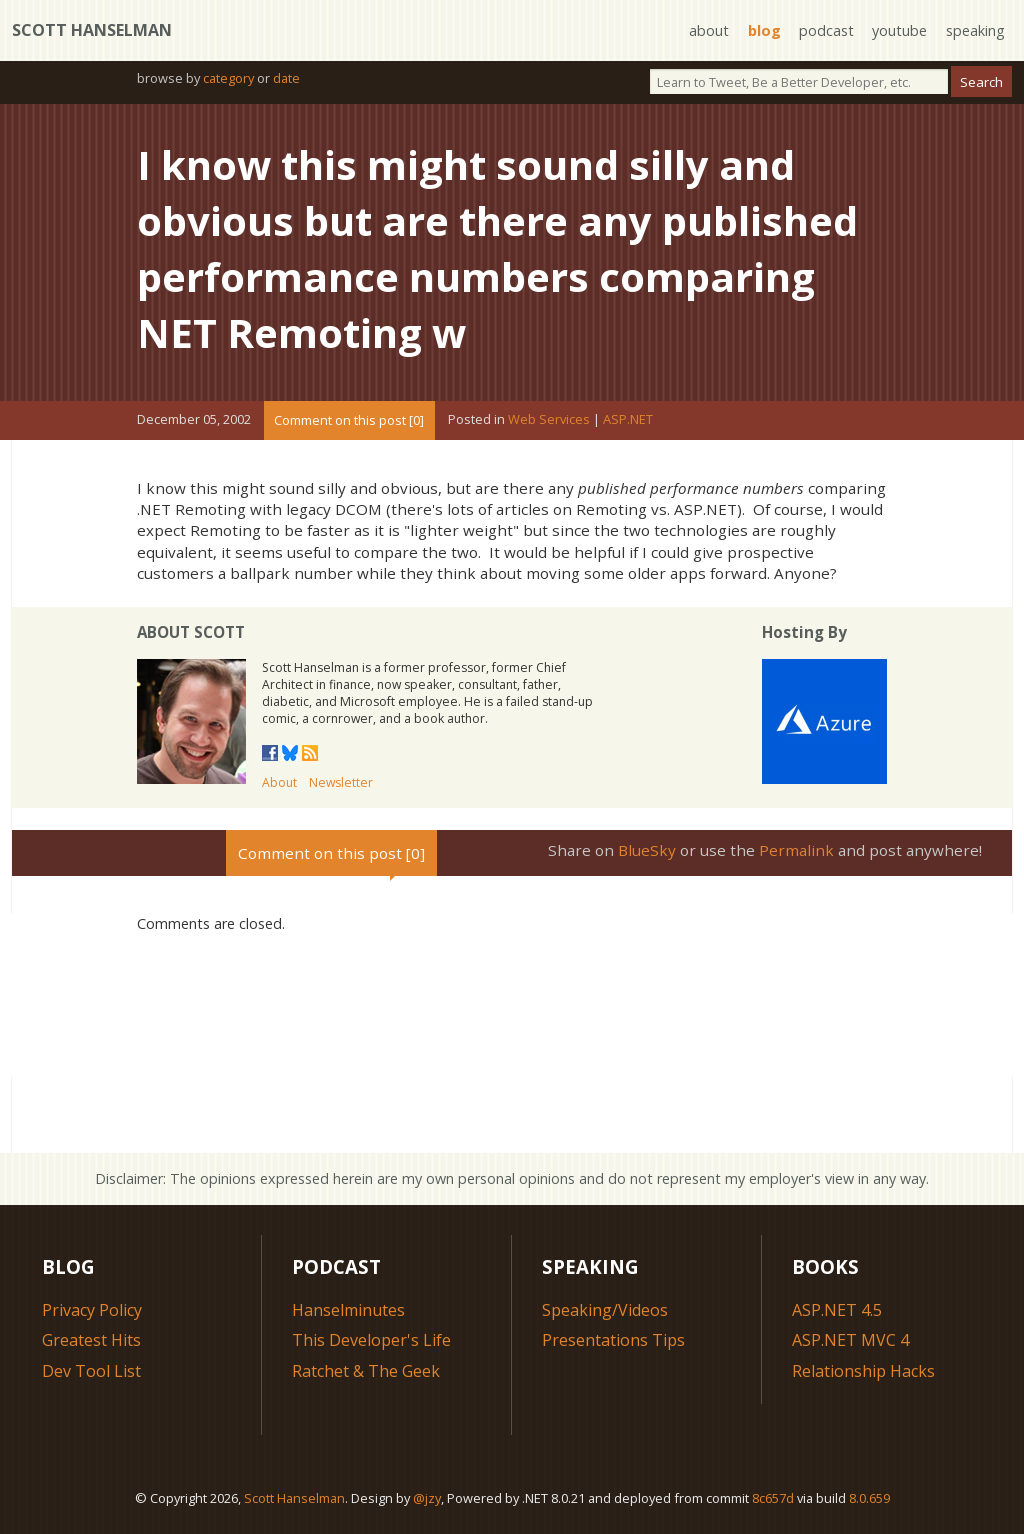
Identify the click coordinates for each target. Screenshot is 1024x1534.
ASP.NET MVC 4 (850, 1340)
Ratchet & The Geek (366, 1371)
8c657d (773, 1498)
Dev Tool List (91, 1371)
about (709, 30)
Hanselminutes (348, 1310)
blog (764, 30)
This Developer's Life (371, 1340)
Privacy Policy (92, 1310)
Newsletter (341, 782)
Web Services (549, 420)
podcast (826, 30)
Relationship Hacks (863, 1371)
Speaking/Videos (605, 1310)
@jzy (427, 1498)
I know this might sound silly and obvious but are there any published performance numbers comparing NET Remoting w (497, 248)
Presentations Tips (613, 1340)
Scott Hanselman (92, 30)
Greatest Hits (91, 1340)
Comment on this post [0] (349, 420)
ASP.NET (628, 420)
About (279, 782)
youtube (899, 30)
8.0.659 (869, 1498)
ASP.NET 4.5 (837, 1310)
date (286, 78)
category (228, 78)
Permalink (796, 850)
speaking (975, 30)
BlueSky (647, 850)
